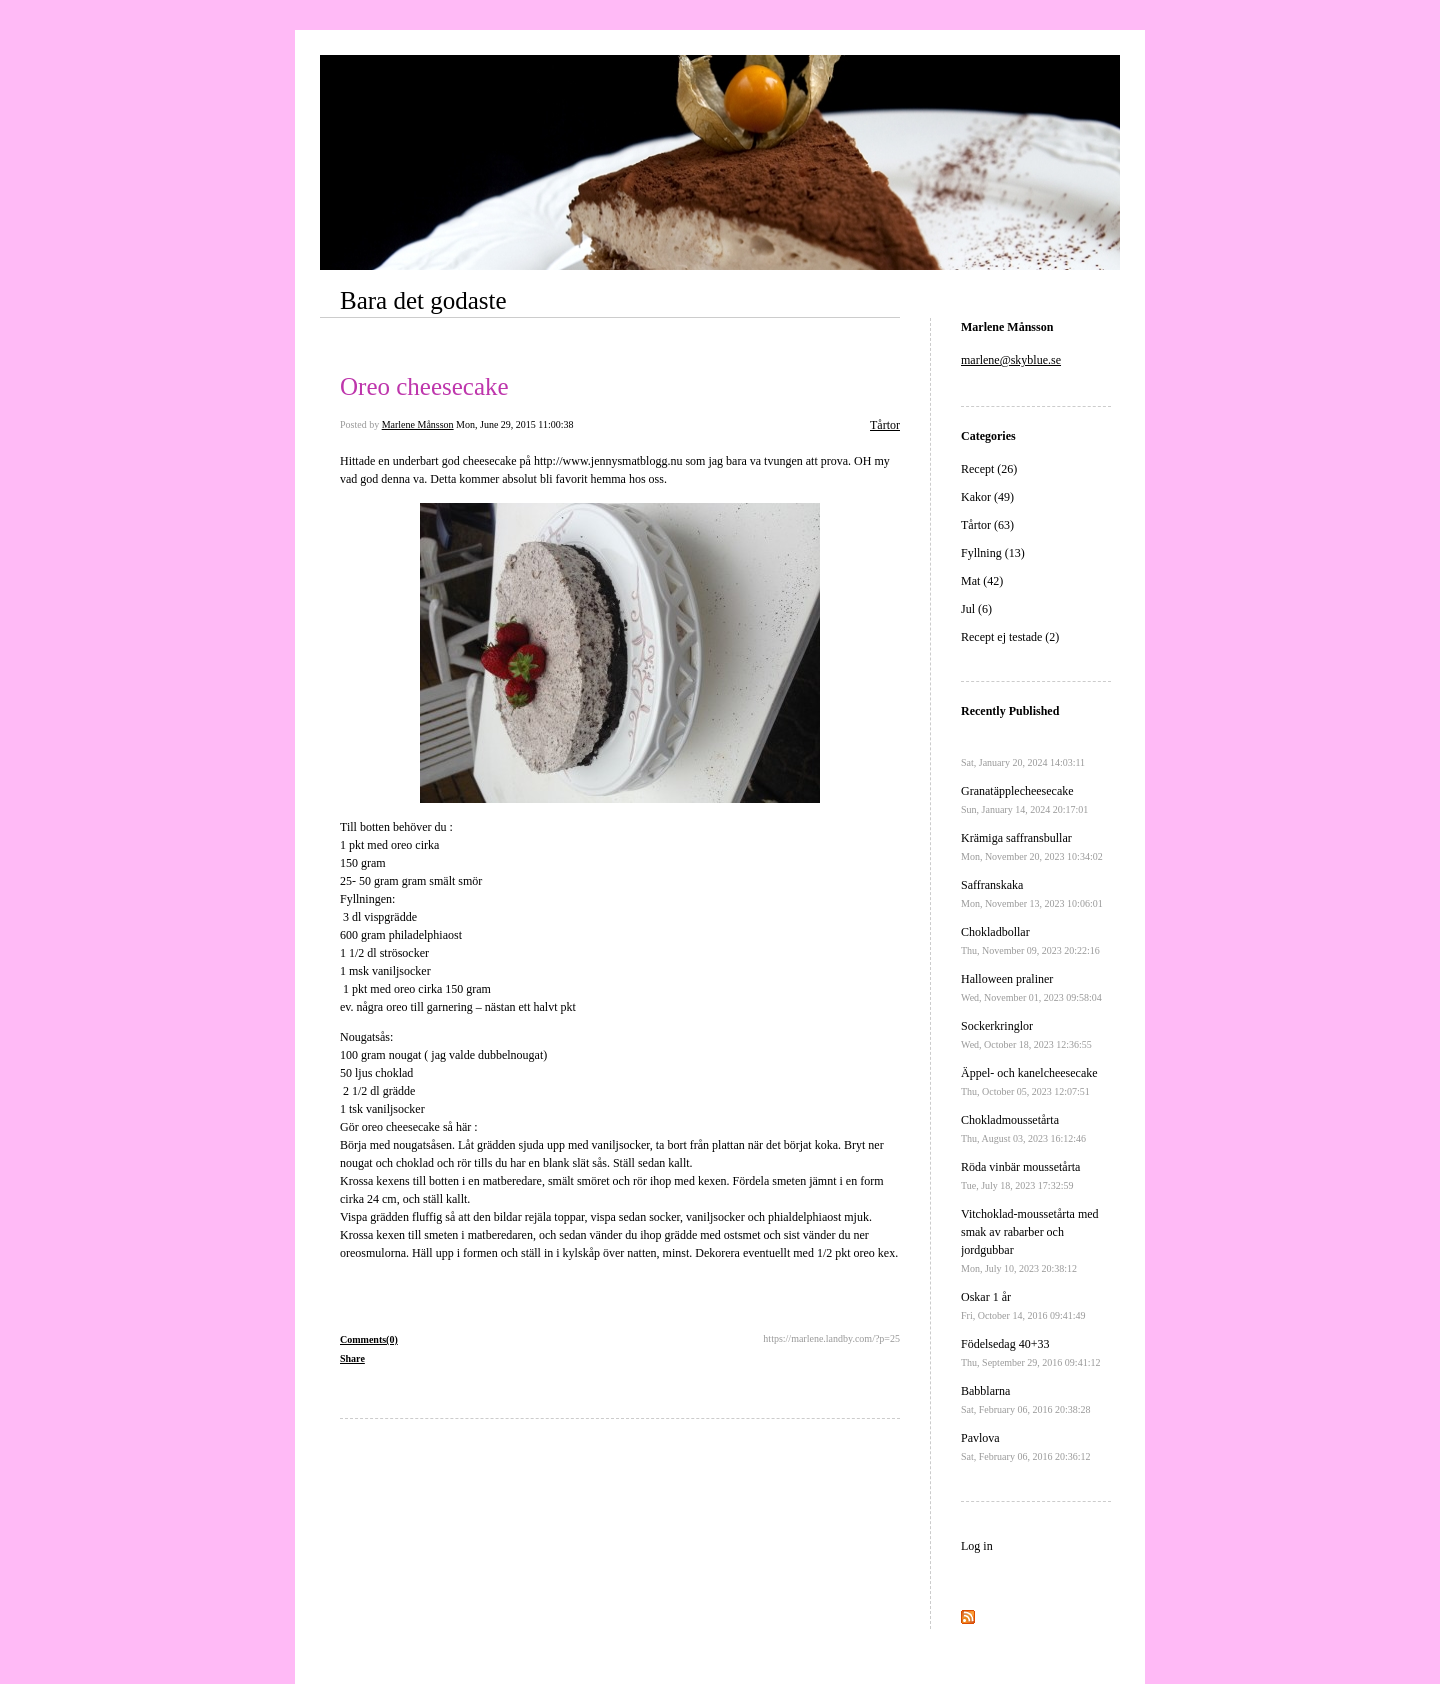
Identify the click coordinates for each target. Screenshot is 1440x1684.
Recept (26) (989, 469)
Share (352, 1358)
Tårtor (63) (987, 525)
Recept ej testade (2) (1010, 637)
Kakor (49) (987, 497)
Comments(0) (369, 1339)
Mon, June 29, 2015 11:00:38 (514, 424)
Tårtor (885, 425)
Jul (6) (976, 609)
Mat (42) (982, 581)
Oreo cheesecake (424, 386)
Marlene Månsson (418, 424)
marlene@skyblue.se (1011, 360)
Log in (977, 1546)
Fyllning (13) (993, 553)
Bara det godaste (423, 300)
